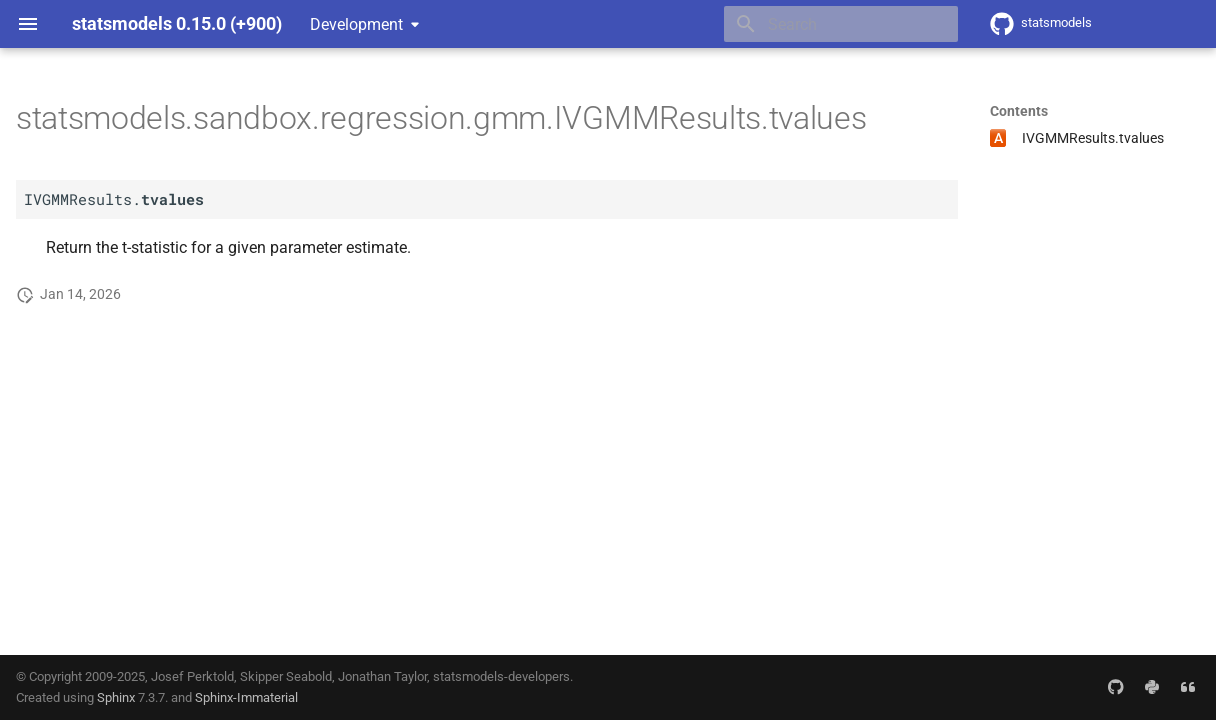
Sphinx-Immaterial (246, 697)
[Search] (841, 24)
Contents (1019, 111)
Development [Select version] (356, 24)
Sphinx (116, 697)
